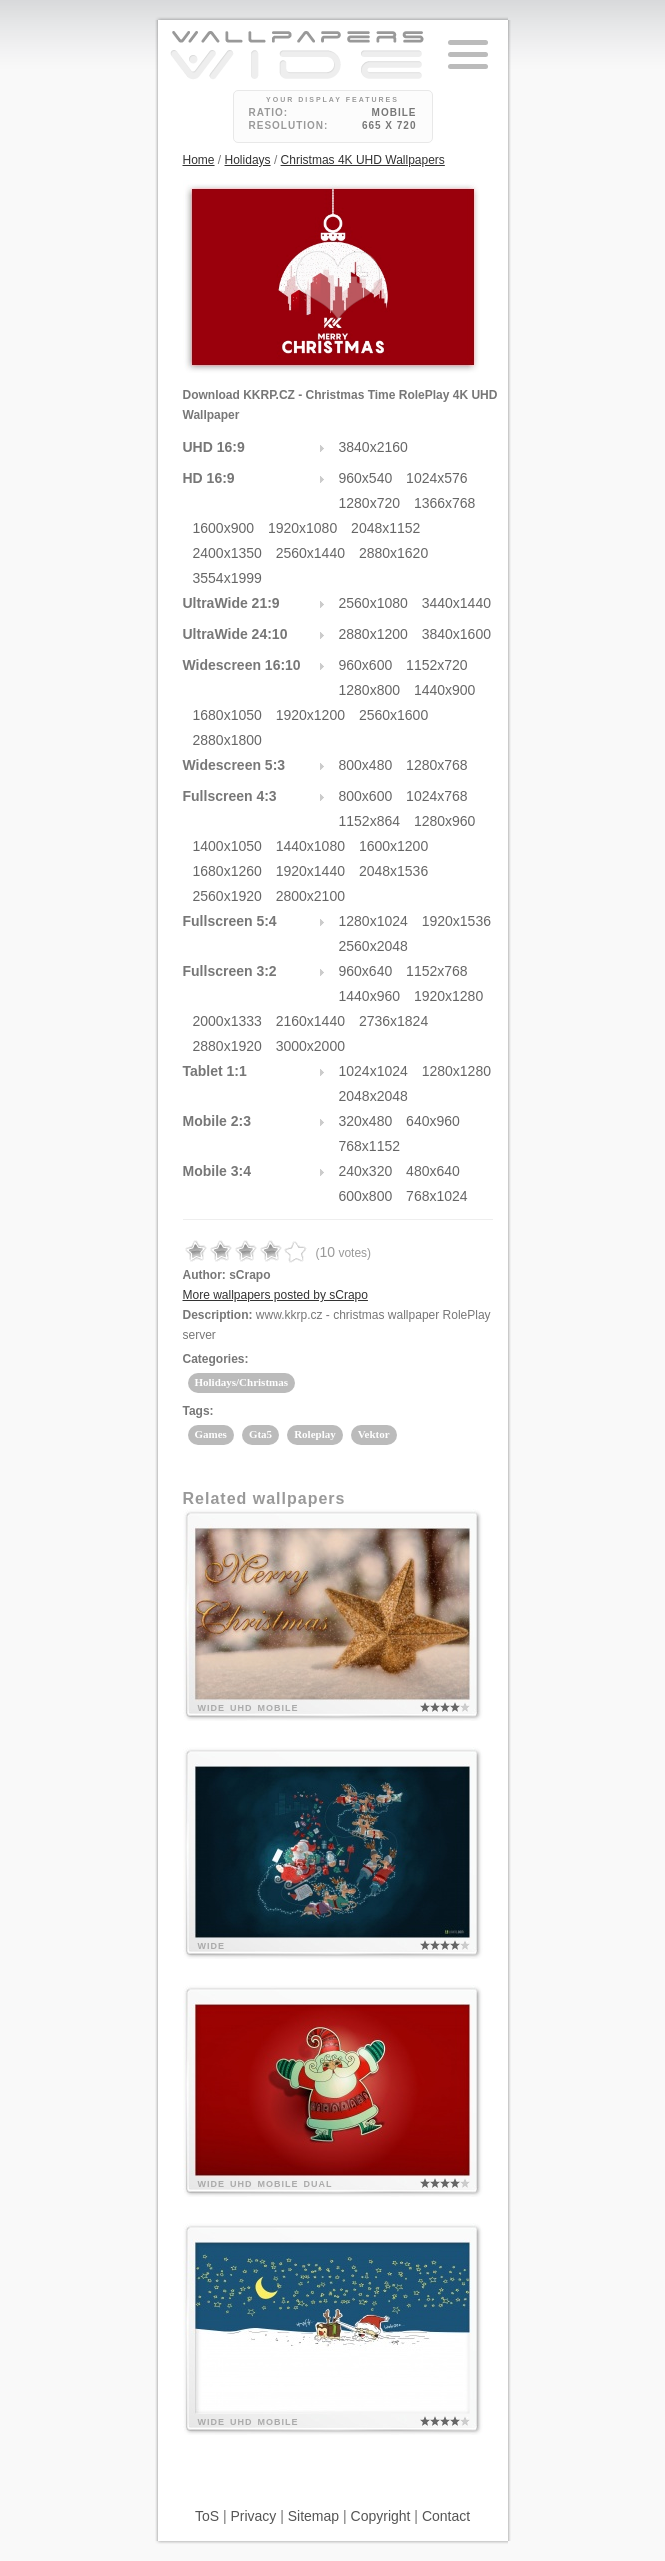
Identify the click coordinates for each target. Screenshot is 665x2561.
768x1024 (437, 1196)
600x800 (366, 1196)
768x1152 (370, 1146)
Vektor (374, 1434)
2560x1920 (227, 896)
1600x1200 (393, 846)
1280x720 (370, 503)
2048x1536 (393, 871)
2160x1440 (310, 1021)
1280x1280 (456, 1071)
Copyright (381, 2516)
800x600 (366, 796)
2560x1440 (310, 553)
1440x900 (445, 690)
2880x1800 (227, 740)
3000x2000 (310, 1046)
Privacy (253, 2516)
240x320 (366, 1171)
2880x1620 (393, 553)
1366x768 (445, 503)
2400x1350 (227, 553)
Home (199, 160)
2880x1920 (227, 1046)
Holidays (248, 160)
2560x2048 (373, 946)
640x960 (433, 1121)
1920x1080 (302, 528)
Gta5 (260, 1434)
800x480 (366, 765)
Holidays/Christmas (242, 1382)
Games (211, 1434)
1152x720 (437, 665)
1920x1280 (448, 996)
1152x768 (437, 971)
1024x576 (437, 478)
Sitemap (313, 2516)
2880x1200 (373, 634)
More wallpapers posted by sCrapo (275, 1295)
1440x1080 (310, 846)
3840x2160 (373, 447)
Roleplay (315, 1434)
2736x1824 (393, 1021)
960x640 (366, 971)
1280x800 (370, 690)
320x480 (366, 1121)
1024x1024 (373, 1071)
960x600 (366, 665)
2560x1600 (393, 715)
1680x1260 (227, 871)
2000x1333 (227, 1021)
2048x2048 (373, 1096)
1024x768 (437, 796)
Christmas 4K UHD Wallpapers (363, 160)
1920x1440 (310, 871)
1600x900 (224, 528)
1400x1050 (227, 846)
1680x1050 (227, 715)
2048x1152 (385, 528)
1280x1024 (373, 921)
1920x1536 (456, 921)
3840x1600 (456, 634)
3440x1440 (456, 603)
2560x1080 (373, 603)
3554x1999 (227, 578)
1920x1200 (310, 715)
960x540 (366, 478)
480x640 (433, 1171)
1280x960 (445, 821)
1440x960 (370, 996)
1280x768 (437, 765)
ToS (207, 2516)
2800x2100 (310, 896)
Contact (446, 2516)
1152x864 (370, 821)
